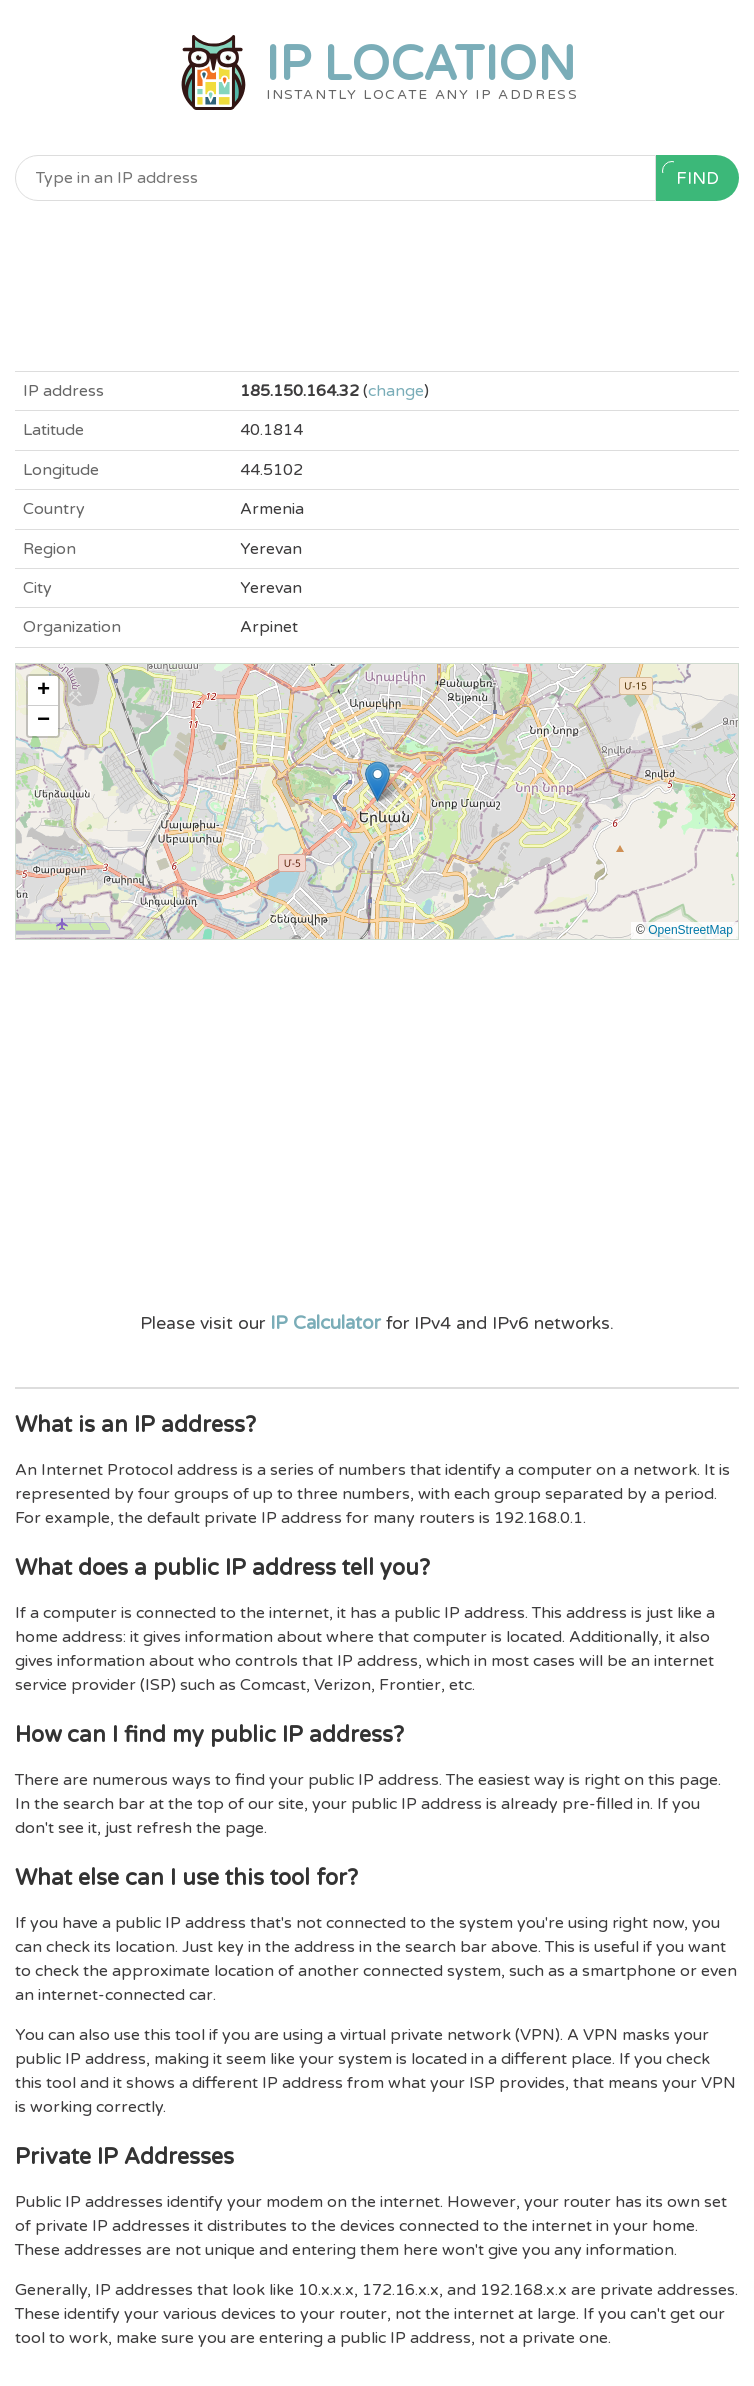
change (396, 391)
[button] (377, 781)
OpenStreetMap (690, 930)
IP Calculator (325, 1323)
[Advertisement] (377, 286)
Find (690, 175)
